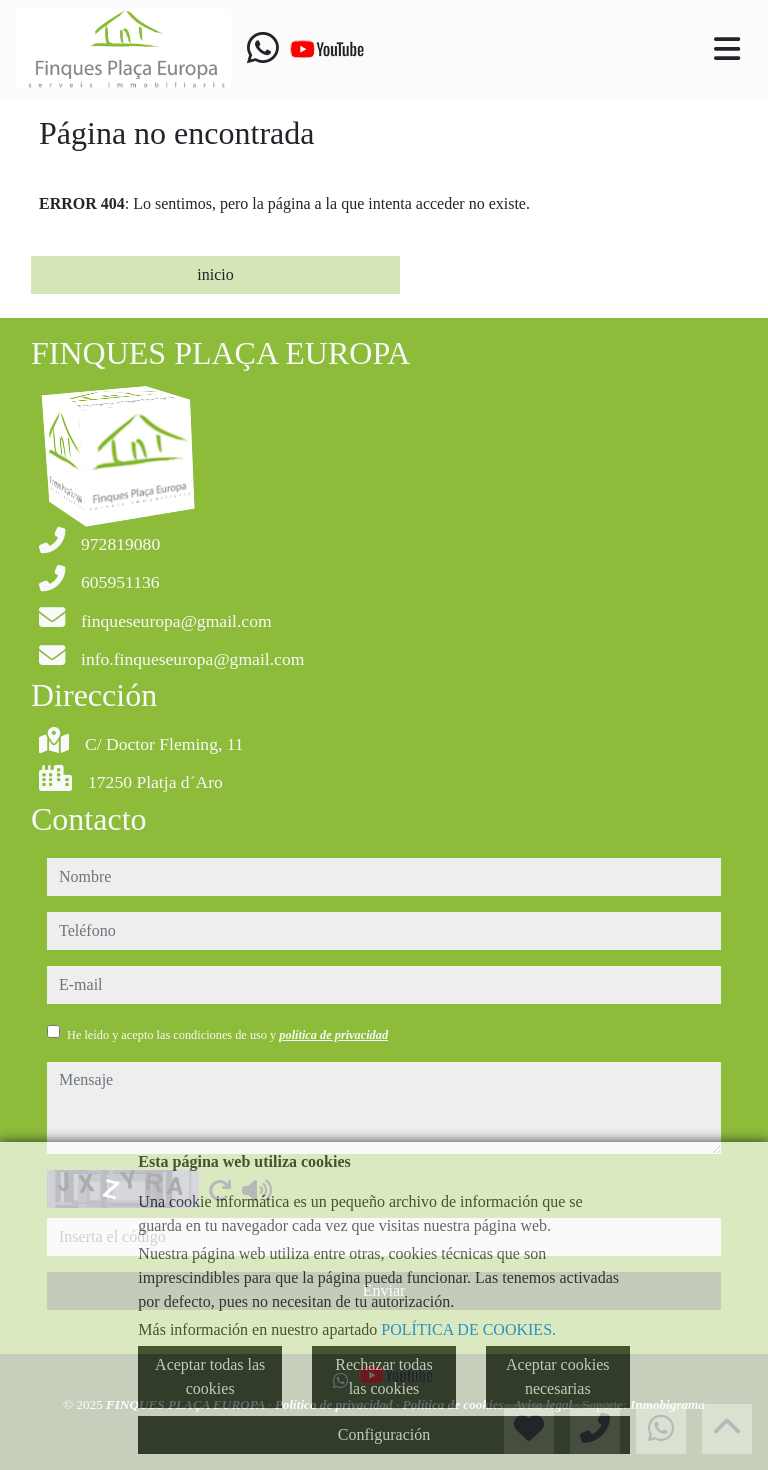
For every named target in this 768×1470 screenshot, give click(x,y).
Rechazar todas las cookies (383, 1376)
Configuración (384, 1434)
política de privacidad (333, 1035)
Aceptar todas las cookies (210, 1376)
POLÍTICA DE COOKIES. (468, 1329)
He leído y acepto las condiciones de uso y (227, 1035)
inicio (215, 274)
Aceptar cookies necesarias (558, 1376)
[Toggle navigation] (727, 49)
